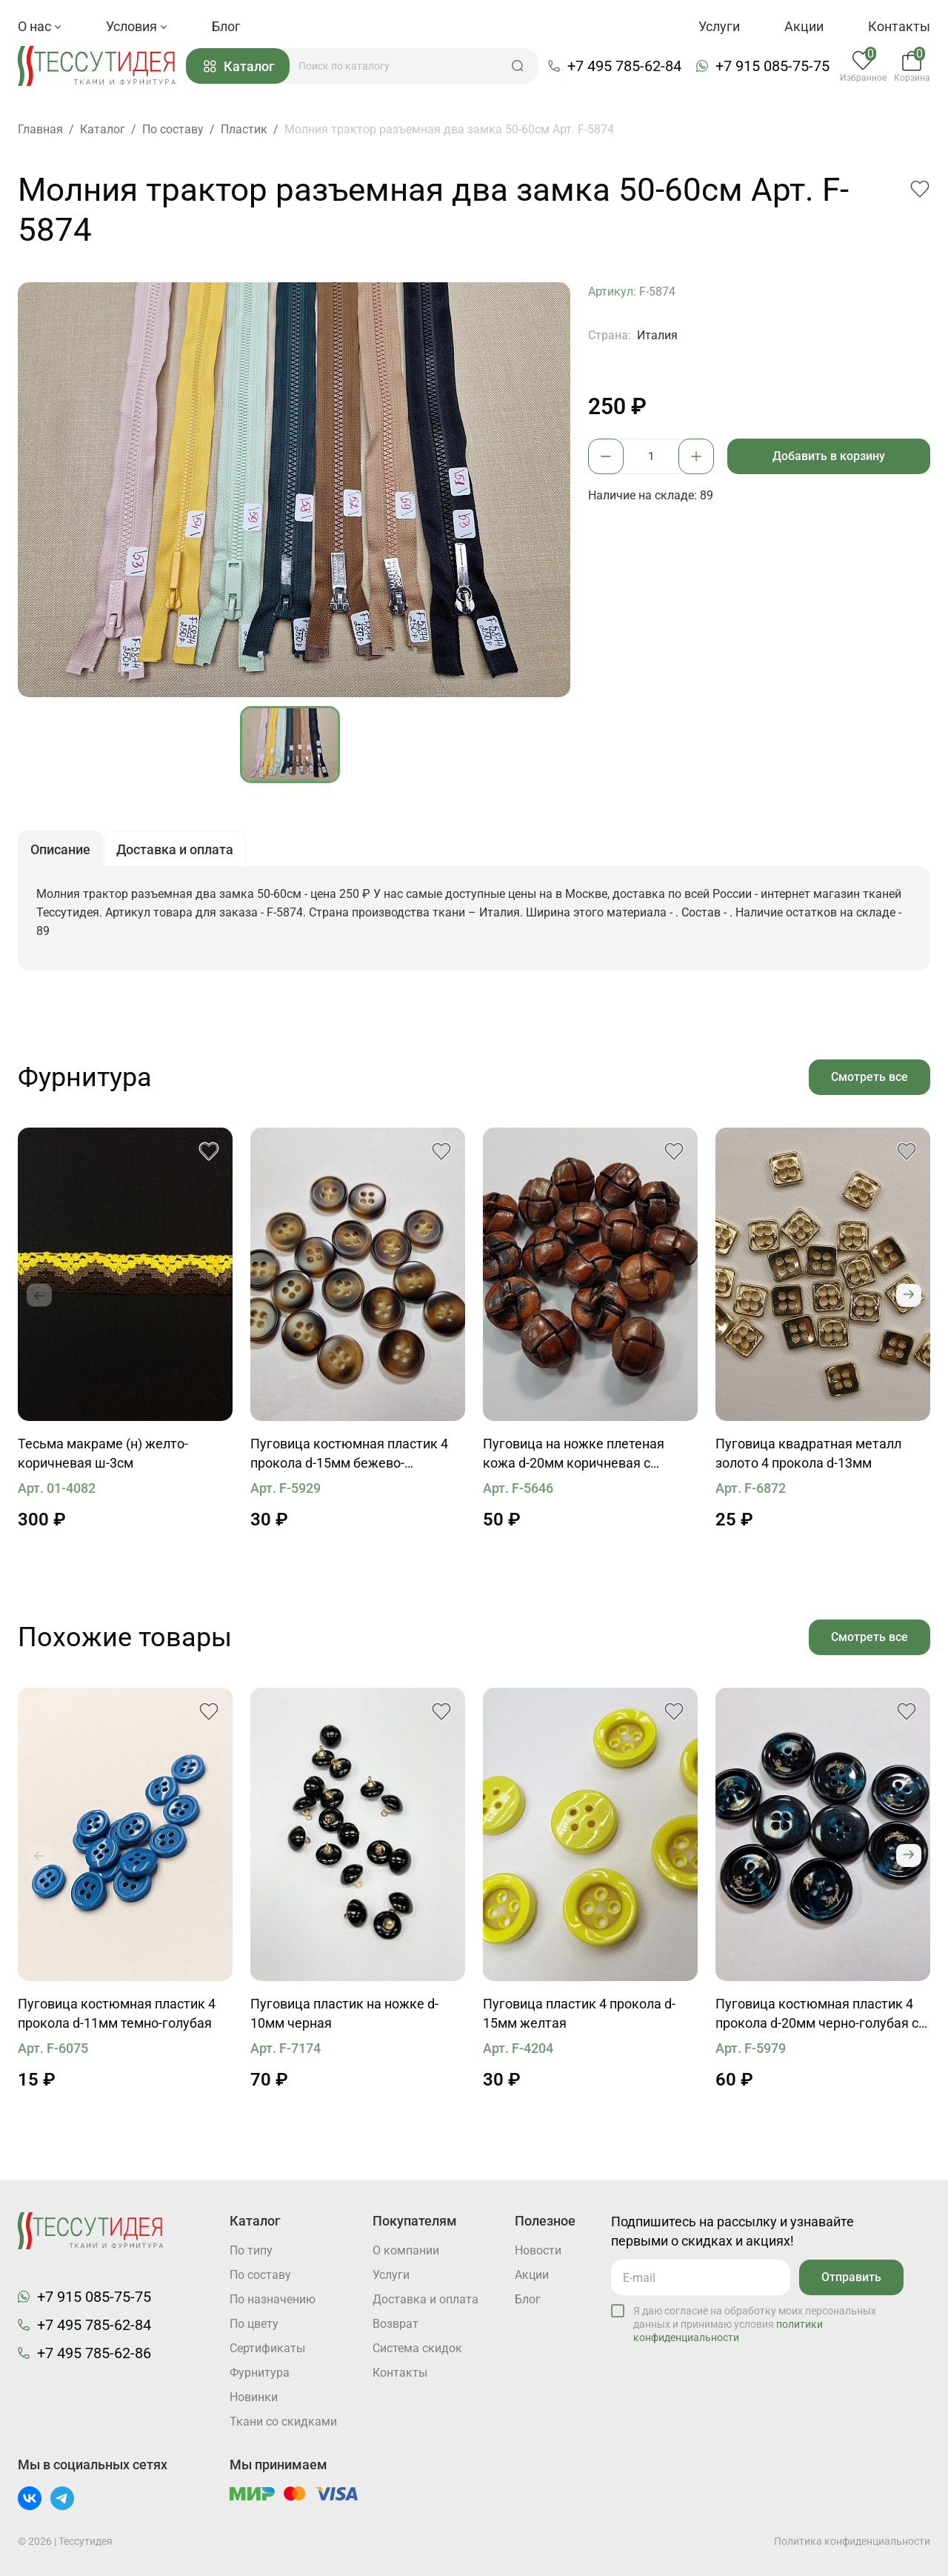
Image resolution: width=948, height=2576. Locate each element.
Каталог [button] (239, 66)
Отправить (851, 2277)
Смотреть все (869, 1077)
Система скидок (417, 2348)
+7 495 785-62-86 (94, 2353)
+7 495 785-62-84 (624, 66)
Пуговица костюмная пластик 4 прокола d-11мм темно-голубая (117, 2013)
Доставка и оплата (425, 2299)
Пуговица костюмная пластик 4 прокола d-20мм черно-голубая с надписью (816, 2014)
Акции (804, 26)
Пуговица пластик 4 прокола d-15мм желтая (579, 2013)
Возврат (395, 2324)
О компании (406, 2250)
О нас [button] (39, 26)
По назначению (273, 2299)
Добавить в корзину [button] (828, 456)
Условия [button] (136, 26)
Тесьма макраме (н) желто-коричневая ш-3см (103, 1453)
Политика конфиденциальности (852, 2541)
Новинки (254, 2397)
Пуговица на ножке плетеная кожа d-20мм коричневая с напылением (573, 1454)
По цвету (254, 2324)
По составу (260, 2275)
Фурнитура (260, 2373)
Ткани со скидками (283, 2421)
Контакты (899, 26)
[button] (518, 66)
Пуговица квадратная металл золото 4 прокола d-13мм (808, 1453)
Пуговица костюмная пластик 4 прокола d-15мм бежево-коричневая (349, 1454)
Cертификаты (267, 2348)
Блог (226, 26)
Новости (538, 2250)
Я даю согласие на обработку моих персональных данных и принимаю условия (754, 2324)
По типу (251, 2250)
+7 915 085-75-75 (772, 66)
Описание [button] (60, 849)
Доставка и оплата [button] (174, 849)
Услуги (719, 26)
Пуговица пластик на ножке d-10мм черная (344, 2013)
